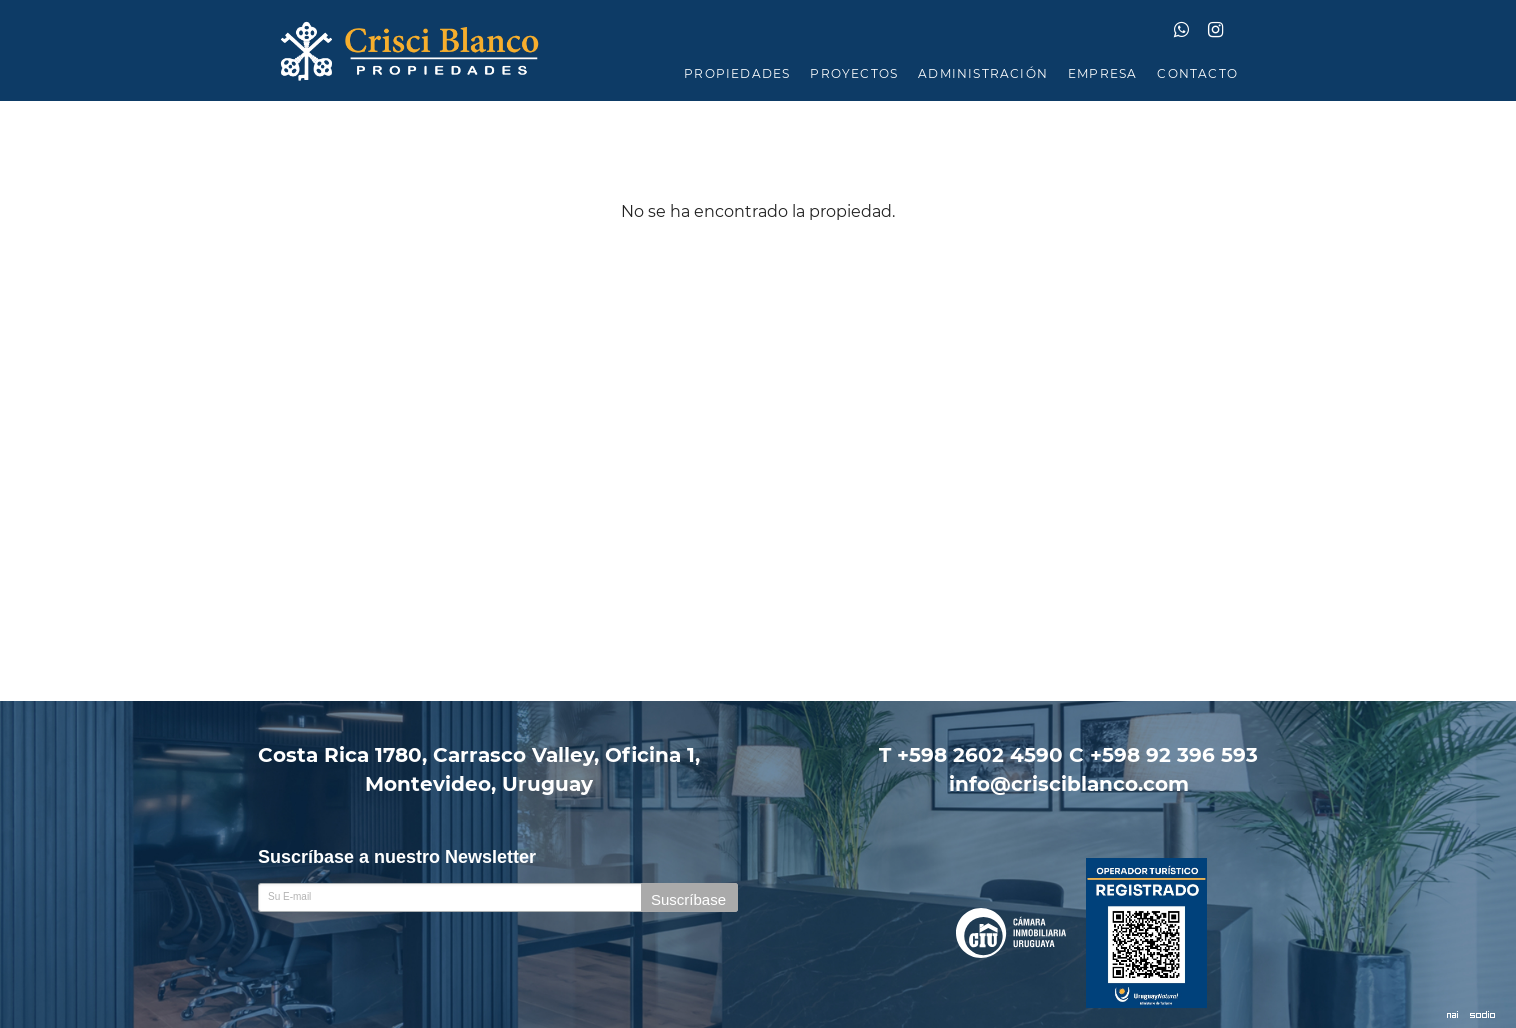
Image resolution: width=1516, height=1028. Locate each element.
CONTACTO (1197, 73)
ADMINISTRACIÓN (983, 73)
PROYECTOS (854, 73)
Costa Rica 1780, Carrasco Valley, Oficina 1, (479, 770)
